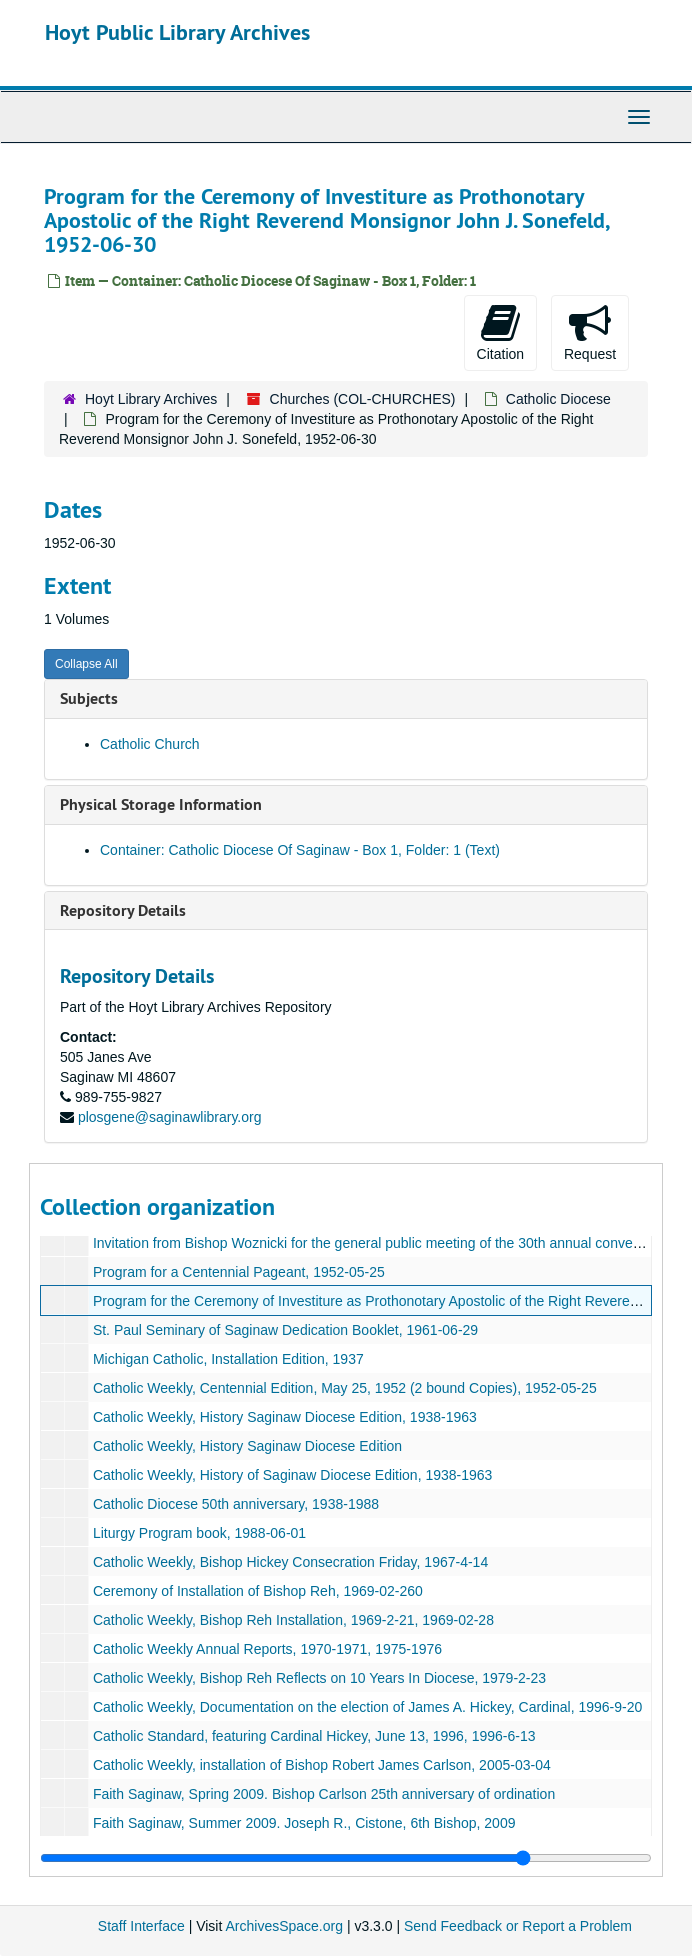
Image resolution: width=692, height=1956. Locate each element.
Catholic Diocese (558, 399)
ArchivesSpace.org (284, 1926)
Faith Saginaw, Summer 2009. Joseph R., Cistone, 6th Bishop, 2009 (304, 1823)
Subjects (89, 698)
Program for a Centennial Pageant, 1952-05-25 (239, 1272)
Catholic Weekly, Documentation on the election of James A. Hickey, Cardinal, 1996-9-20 (367, 1707)
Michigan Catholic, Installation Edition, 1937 (228, 1359)
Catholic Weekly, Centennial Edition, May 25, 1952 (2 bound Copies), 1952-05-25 (345, 1388)
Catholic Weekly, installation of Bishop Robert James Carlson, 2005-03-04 (322, 1765)
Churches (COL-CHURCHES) (363, 399)
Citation (500, 332)
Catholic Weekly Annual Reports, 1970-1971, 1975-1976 (267, 1649)
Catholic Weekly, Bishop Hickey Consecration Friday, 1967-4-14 (290, 1562)
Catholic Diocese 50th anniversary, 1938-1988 (236, 1504)
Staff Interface (141, 1926)
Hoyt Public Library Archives (177, 32)
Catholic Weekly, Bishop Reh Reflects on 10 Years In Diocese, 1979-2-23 (319, 1678)
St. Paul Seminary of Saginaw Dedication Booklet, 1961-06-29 (285, 1330)
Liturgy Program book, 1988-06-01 (199, 1533)
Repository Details (123, 910)
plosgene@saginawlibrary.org (170, 1117)
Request (590, 332)
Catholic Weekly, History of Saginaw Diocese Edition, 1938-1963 (292, 1475)
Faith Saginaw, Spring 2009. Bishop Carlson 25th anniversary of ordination (324, 1794)
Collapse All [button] (86, 664)
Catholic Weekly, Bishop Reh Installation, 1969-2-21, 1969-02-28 (293, 1620)
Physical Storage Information (161, 804)
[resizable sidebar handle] (346, 1858)
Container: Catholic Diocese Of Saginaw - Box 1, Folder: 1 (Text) (300, 850)
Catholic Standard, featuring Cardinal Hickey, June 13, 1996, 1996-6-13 (314, 1736)
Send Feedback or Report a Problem (518, 1926)
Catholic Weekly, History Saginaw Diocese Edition (247, 1446)
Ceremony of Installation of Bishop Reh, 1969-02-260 (258, 1591)
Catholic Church (150, 744)
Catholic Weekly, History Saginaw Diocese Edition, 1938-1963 (285, 1417)
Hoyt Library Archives (151, 399)
